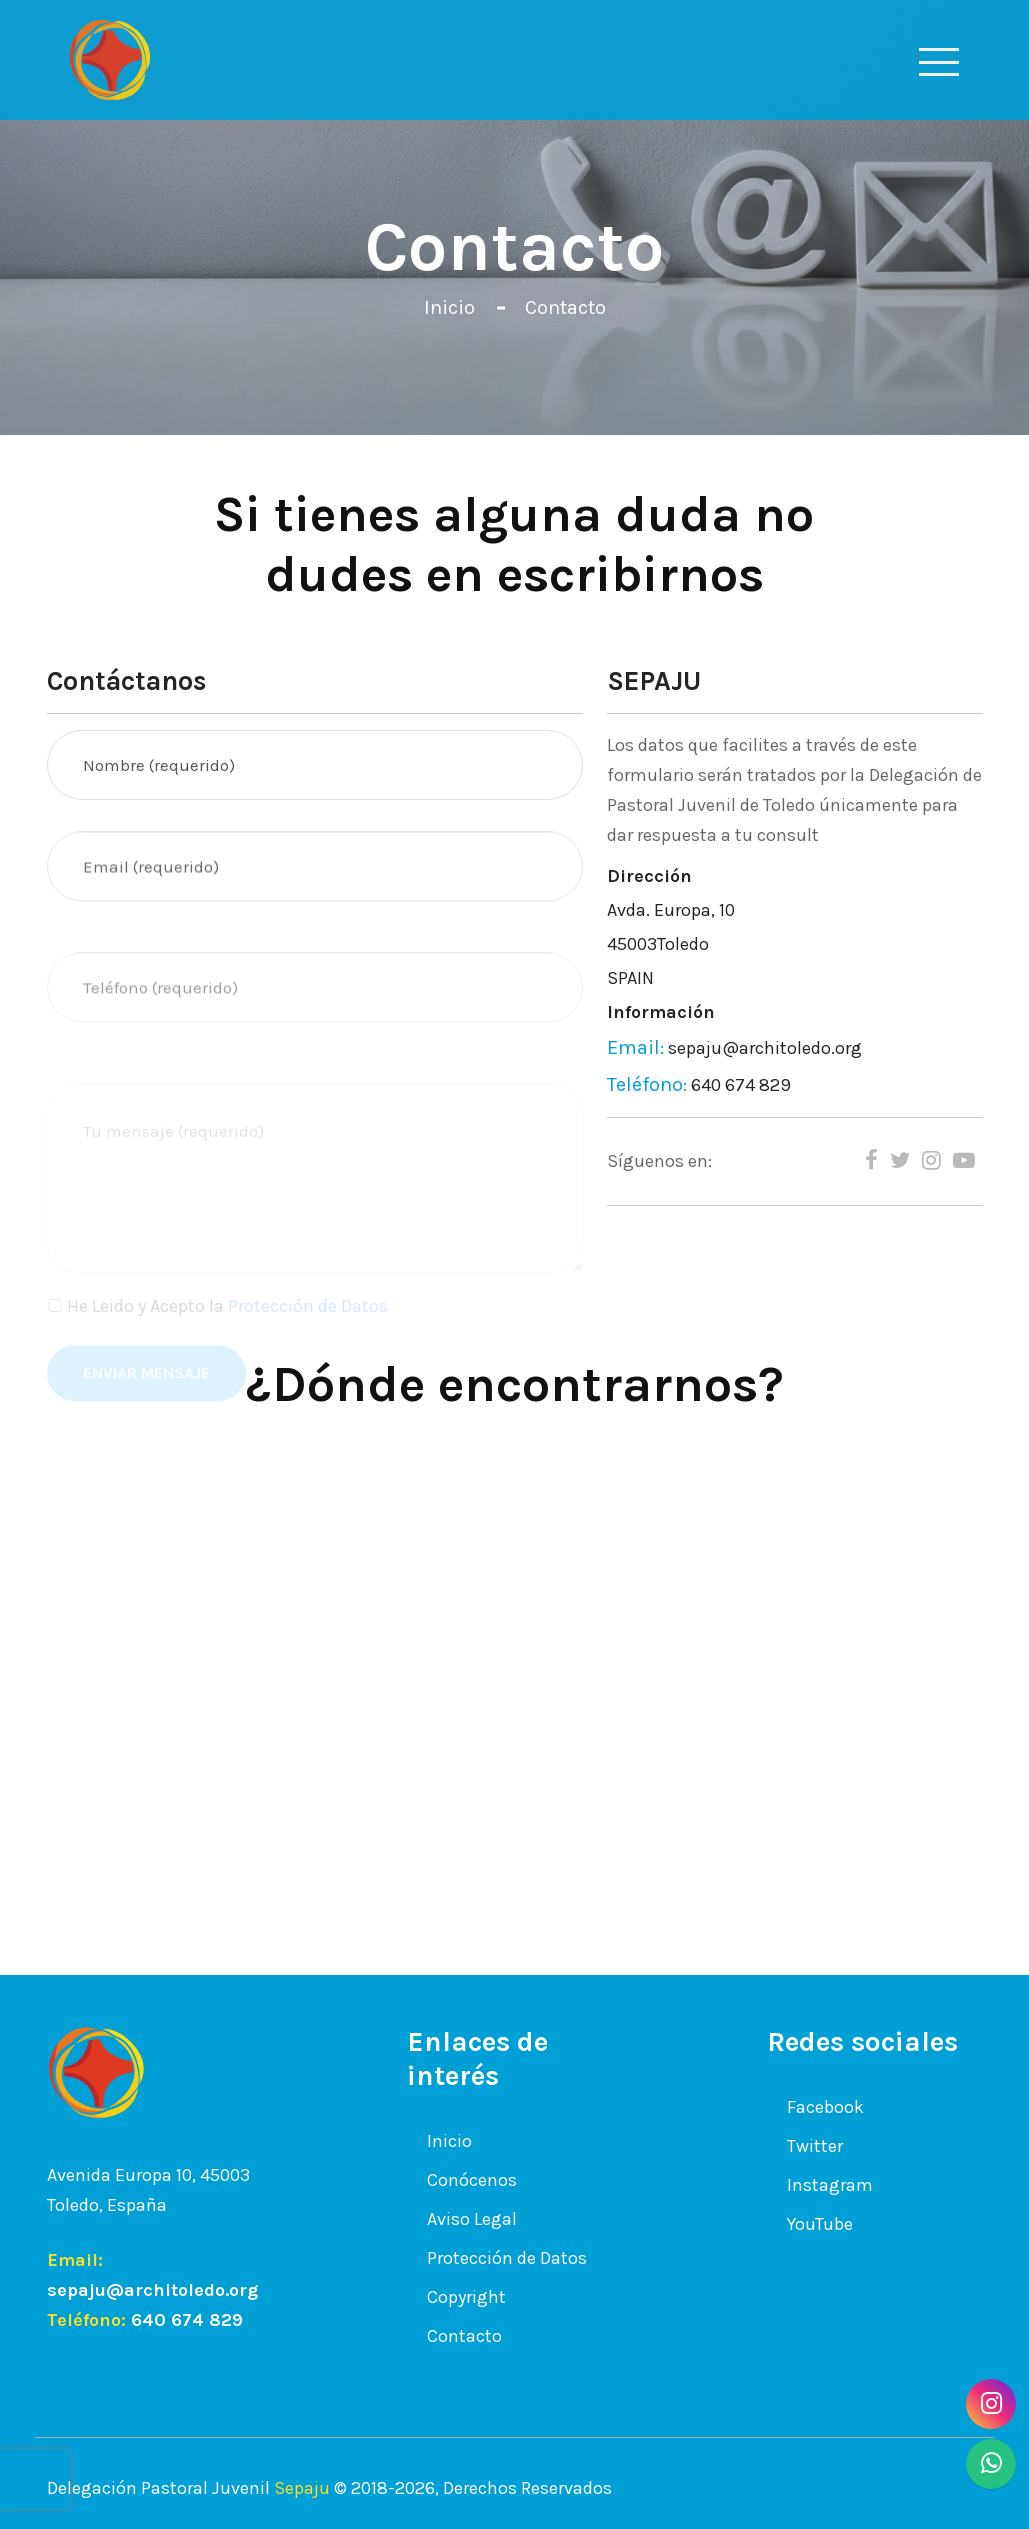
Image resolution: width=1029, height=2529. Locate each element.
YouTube (820, 2223)
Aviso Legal (472, 2217)
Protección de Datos (507, 2256)
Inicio (449, 307)
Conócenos (472, 2179)
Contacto (565, 307)
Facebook (825, 2106)
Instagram (830, 2184)
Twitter (815, 2145)
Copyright (466, 2295)
